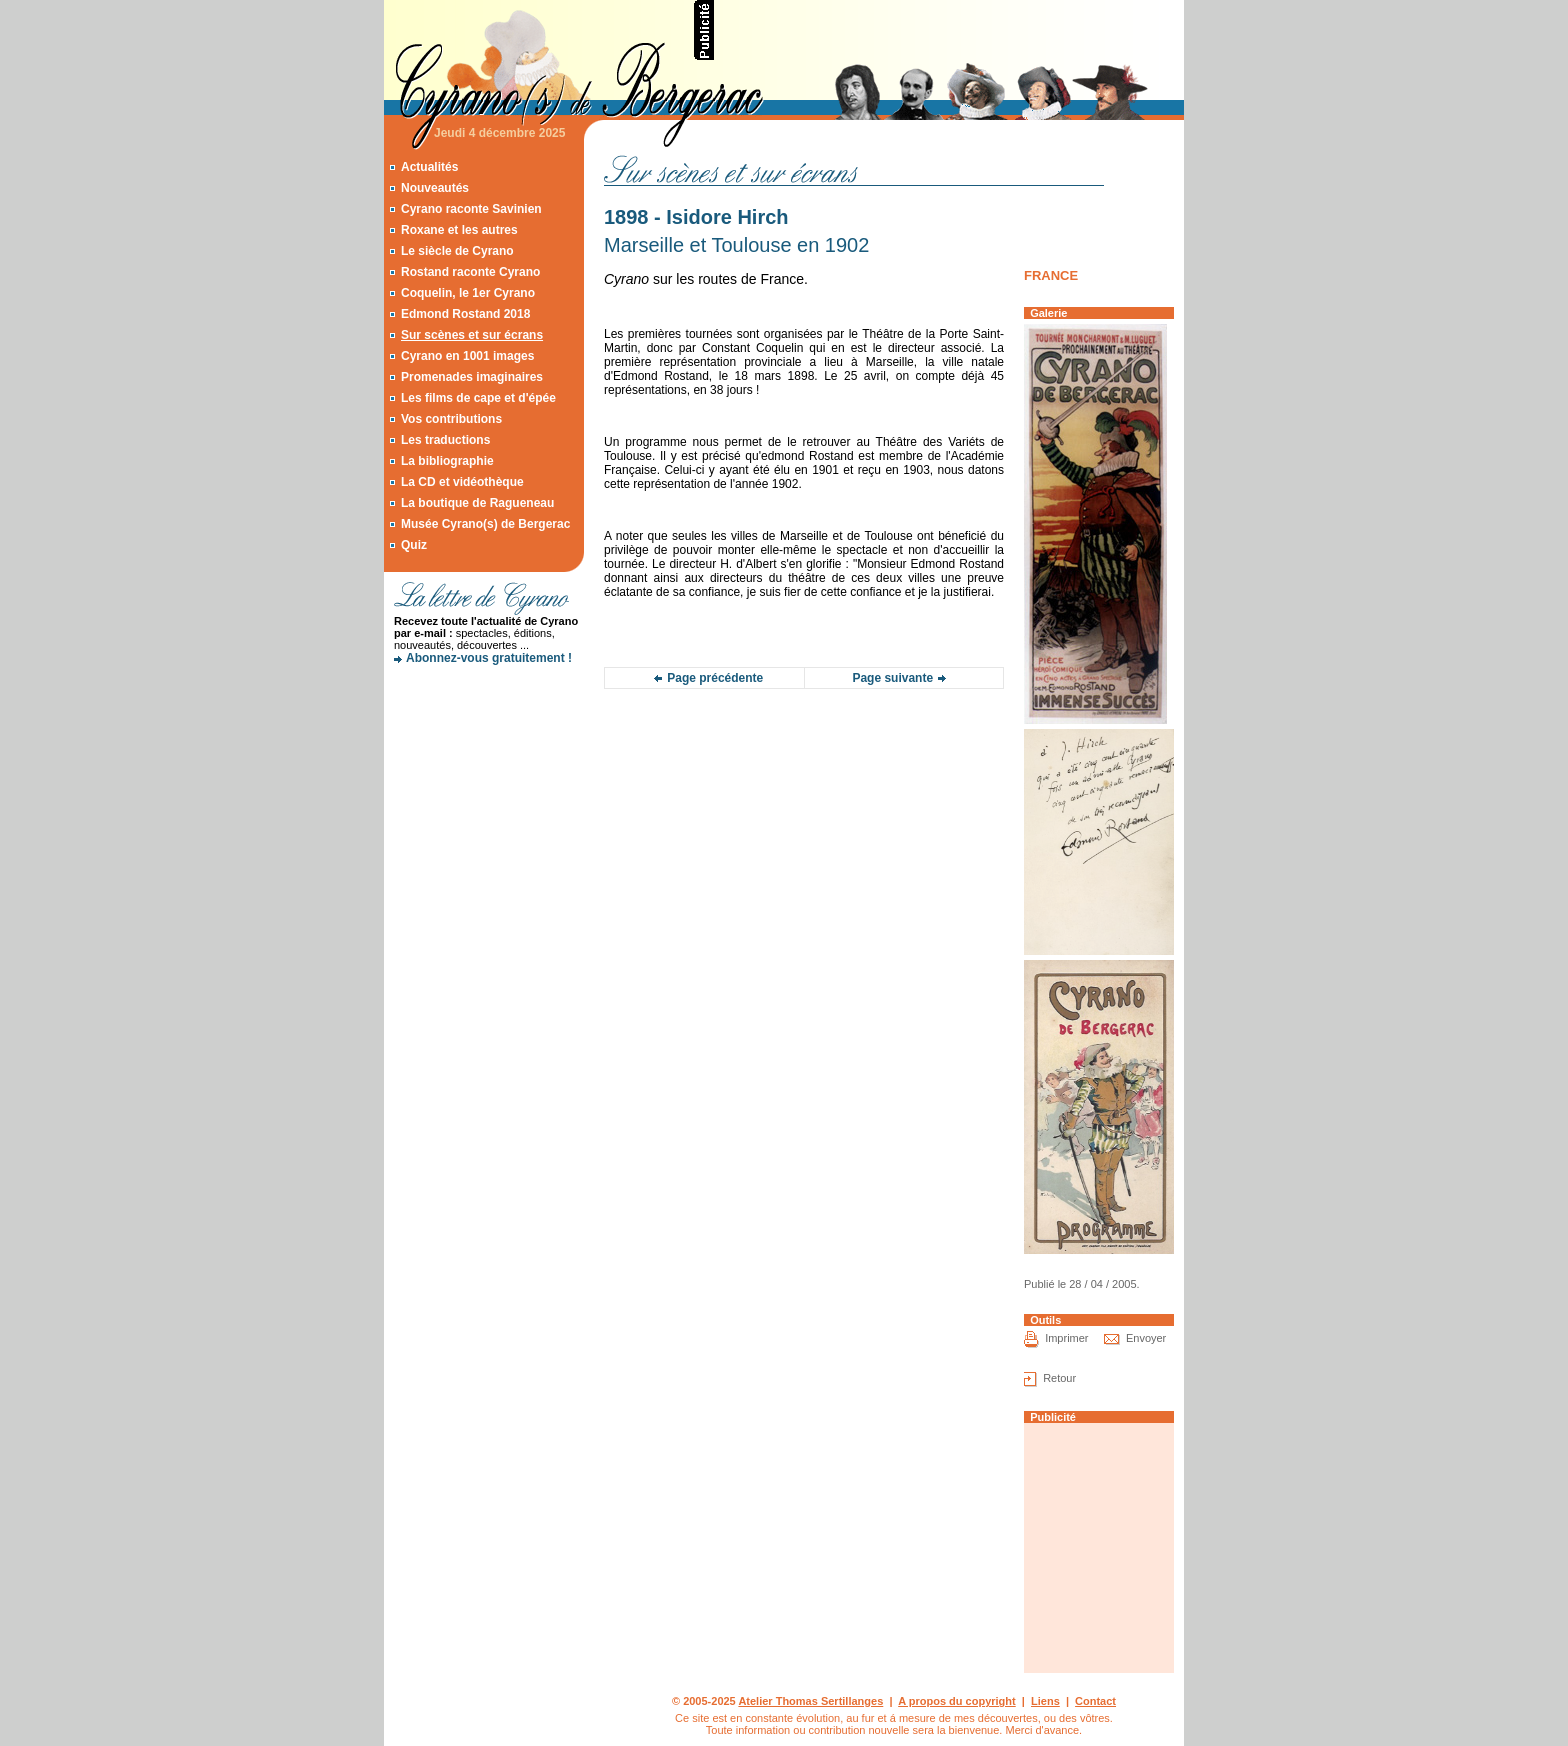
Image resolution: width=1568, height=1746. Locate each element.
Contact (1095, 1701)
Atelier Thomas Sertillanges (810, 1701)
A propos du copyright (957, 1701)
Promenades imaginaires (472, 377)
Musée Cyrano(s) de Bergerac (485, 524)
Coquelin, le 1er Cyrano (468, 293)
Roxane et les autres (459, 230)
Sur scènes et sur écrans (472, 335)
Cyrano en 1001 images (467, 356)
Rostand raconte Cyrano (470, 272)
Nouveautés (435, 188)
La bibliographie (447, 461)
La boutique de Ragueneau (477, 503)
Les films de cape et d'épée (478, 398)
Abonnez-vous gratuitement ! (489, 658)
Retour (1059, 1378)
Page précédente (715, 678)
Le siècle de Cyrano (457, 251)
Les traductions (445, 440)
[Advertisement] (950, 30)
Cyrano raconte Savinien (471, 209)
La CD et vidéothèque (462, 482)
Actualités (429, 167)
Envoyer (1146, 1338)
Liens (1045, 1701)
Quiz (414, 545)
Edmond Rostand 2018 (465, 314)
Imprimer (1066, 1338)
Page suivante (892, 678)
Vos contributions (451, 419)
